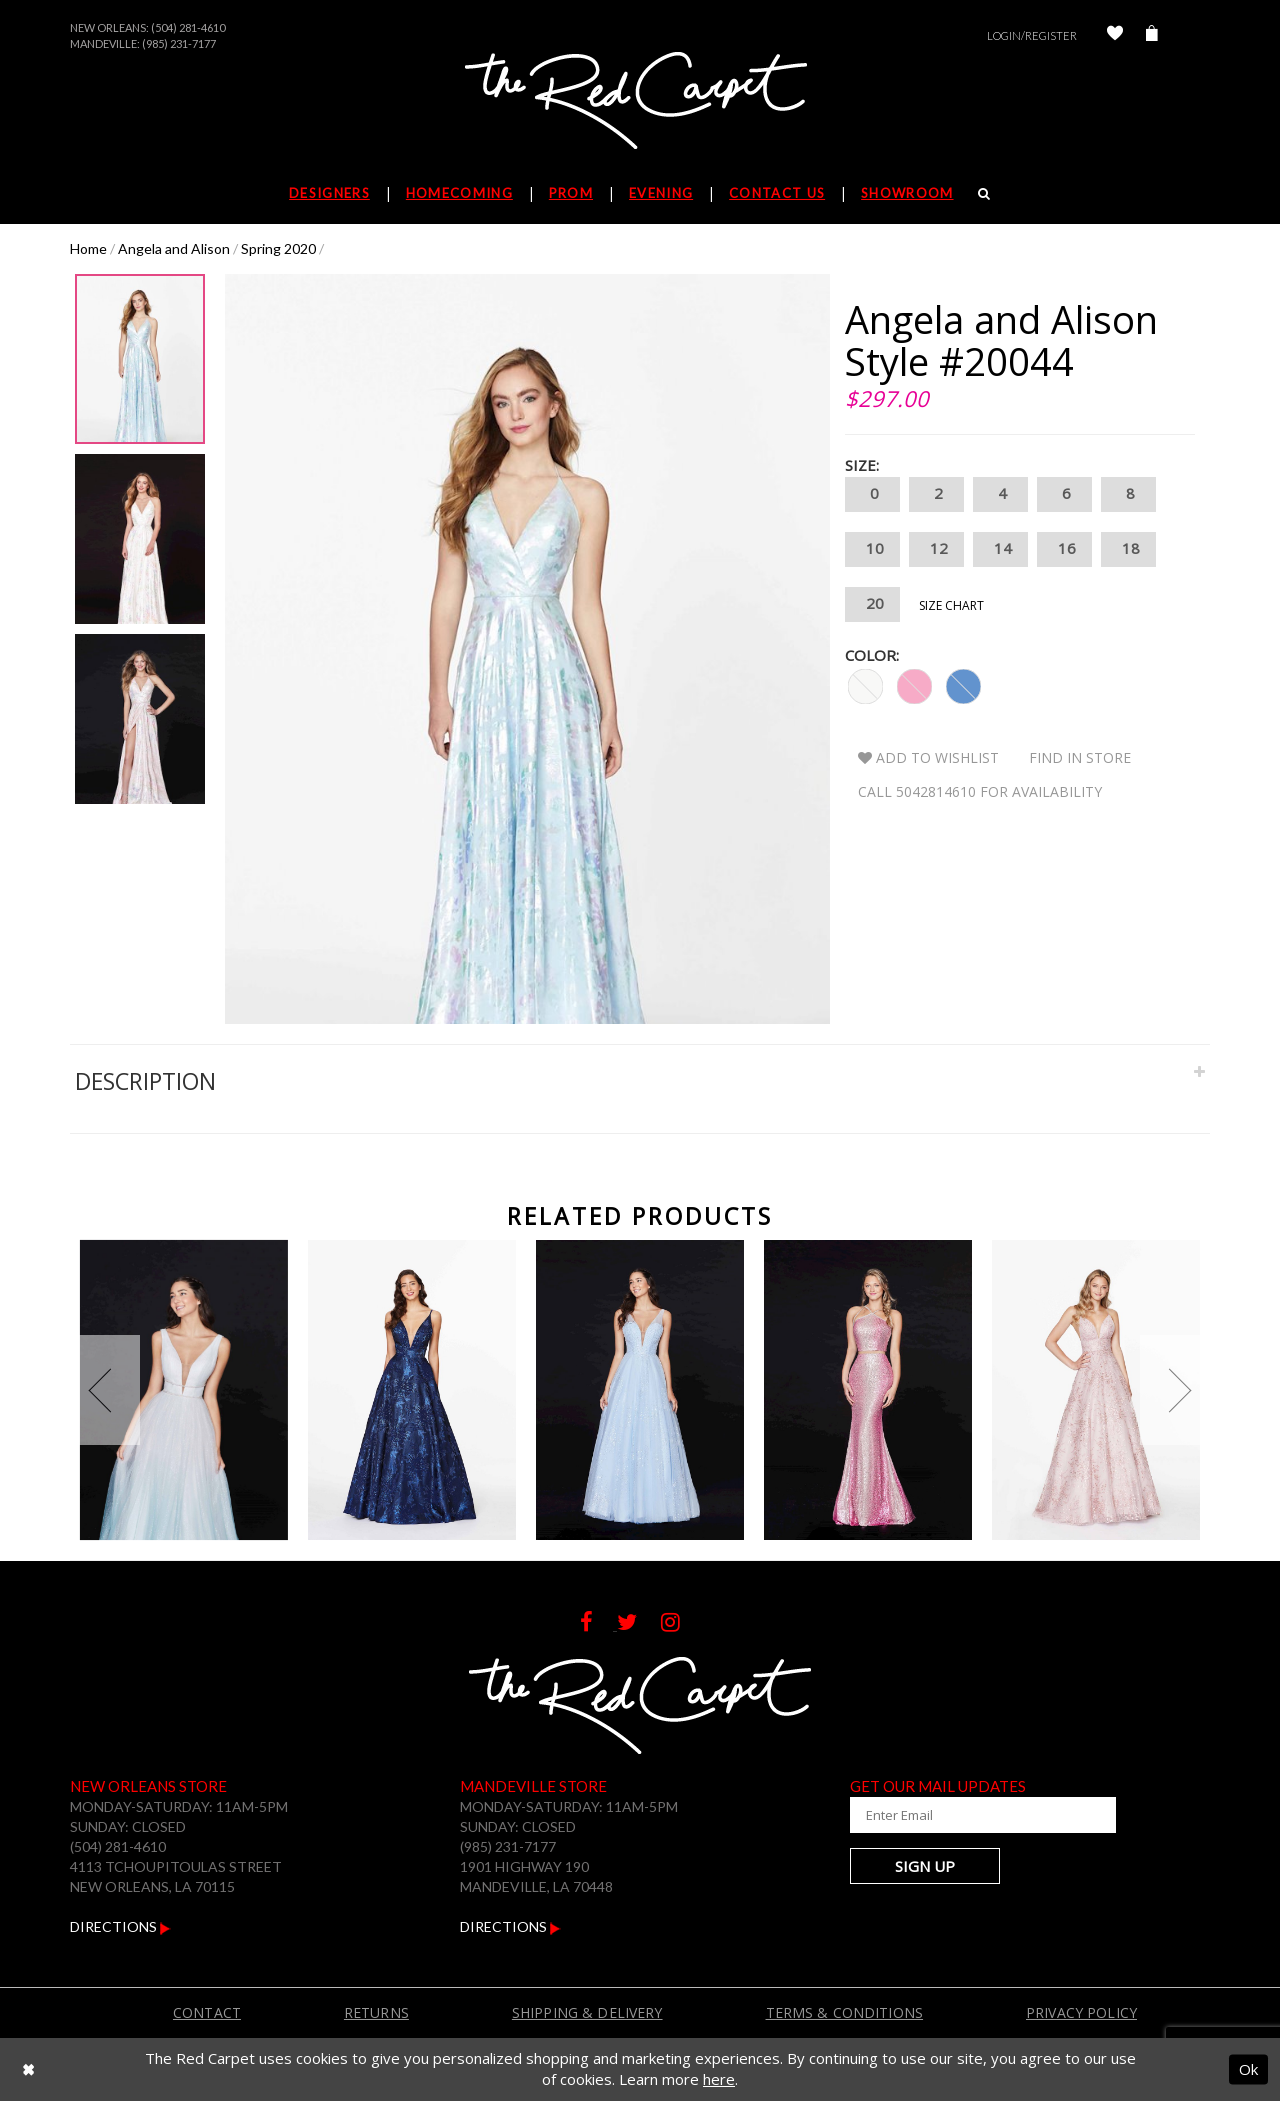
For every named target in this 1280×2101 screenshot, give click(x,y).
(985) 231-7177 (179, 43)
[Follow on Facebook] (598, 1624)
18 (1128, 549)
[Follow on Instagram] (680, 1624)
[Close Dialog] (28, 2069)
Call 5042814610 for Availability (980, 791)
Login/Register (1032, 35)
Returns (376, 2012)
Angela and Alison (174, 248)
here (719, 2079)
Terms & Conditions (845, 2012)
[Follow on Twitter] (639, 1624)
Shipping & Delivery (587, 2012)
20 (872, 604)
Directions (120, 1926)
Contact (207, 2012)
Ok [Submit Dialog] (1248, 2069)
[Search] (984, 193)
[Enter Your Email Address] (970, 1815)
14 (1000, 549)
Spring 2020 (278, 248)
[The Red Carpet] (640, 102)
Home (88, 248)
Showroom (907, 193)
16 (1064, 549)
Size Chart (951, 605)
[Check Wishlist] (1115, 35)
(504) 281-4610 (188, 27)
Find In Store (1080, 757)
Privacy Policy (1081, 2012)
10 (872, 549)
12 (936, 549)
